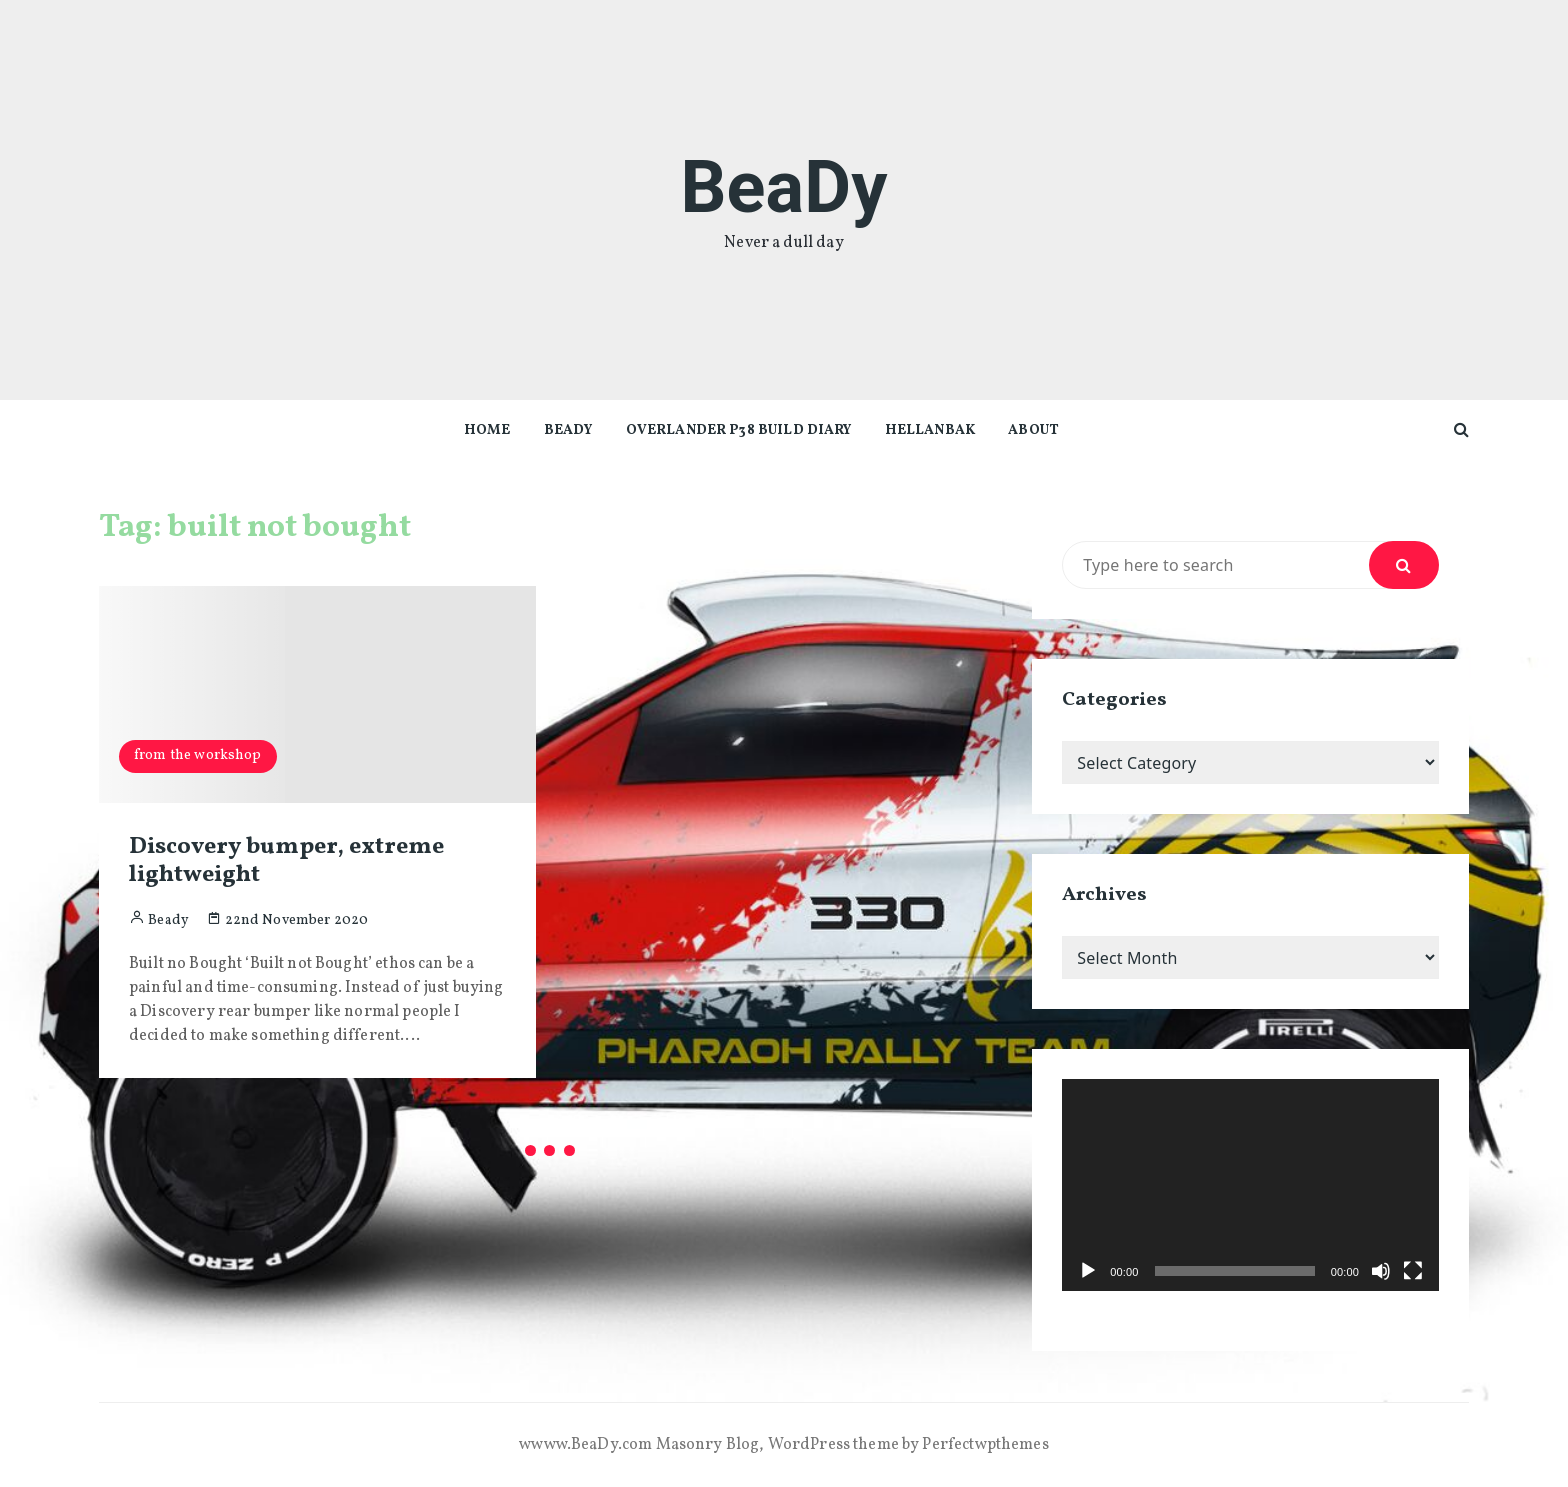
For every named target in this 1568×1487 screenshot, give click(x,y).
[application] (1250, 1185)
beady (568, 430)
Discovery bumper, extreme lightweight (286, 861)
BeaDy (783, 187)
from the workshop (198, 755)
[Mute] (1381, 1271)
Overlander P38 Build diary (739, 430)
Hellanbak (930, 430)
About (1033, 430)
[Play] (1088, 1271)
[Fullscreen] (1413, 1271)
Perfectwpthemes (985, 1445)
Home (487, 430)
